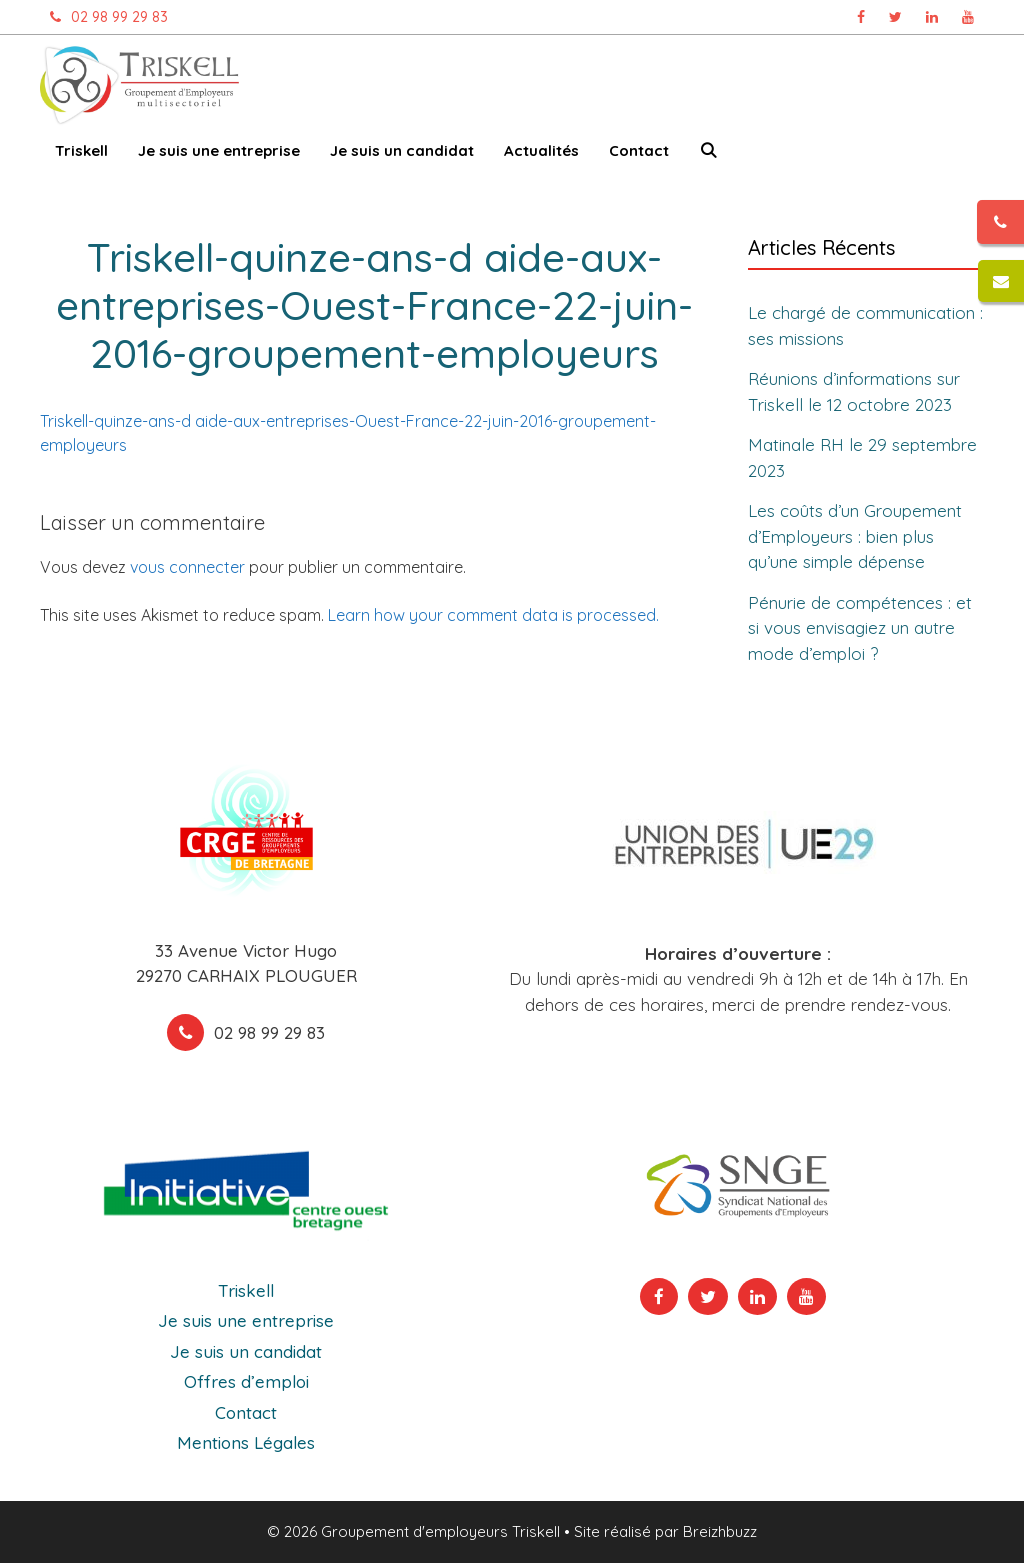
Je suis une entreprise (219, 150)
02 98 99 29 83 (104, 17)
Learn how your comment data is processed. (493, 615)
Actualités (541, 150)
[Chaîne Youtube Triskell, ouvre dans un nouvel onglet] (968, 17)
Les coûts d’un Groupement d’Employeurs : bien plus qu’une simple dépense (855, 536)
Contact (639, 150)
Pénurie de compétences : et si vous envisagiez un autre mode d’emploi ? (860, 628)
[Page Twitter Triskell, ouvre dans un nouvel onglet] (895, 17)
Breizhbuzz (720, 1531)
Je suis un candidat (402, 150)
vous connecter (187, 567)
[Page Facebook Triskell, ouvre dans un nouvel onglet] (861, 17)
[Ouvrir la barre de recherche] (708, 154)
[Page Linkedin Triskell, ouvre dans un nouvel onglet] (932, 17)
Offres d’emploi (246, 1381)
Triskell (81, 150)
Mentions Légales (246, 1442)
